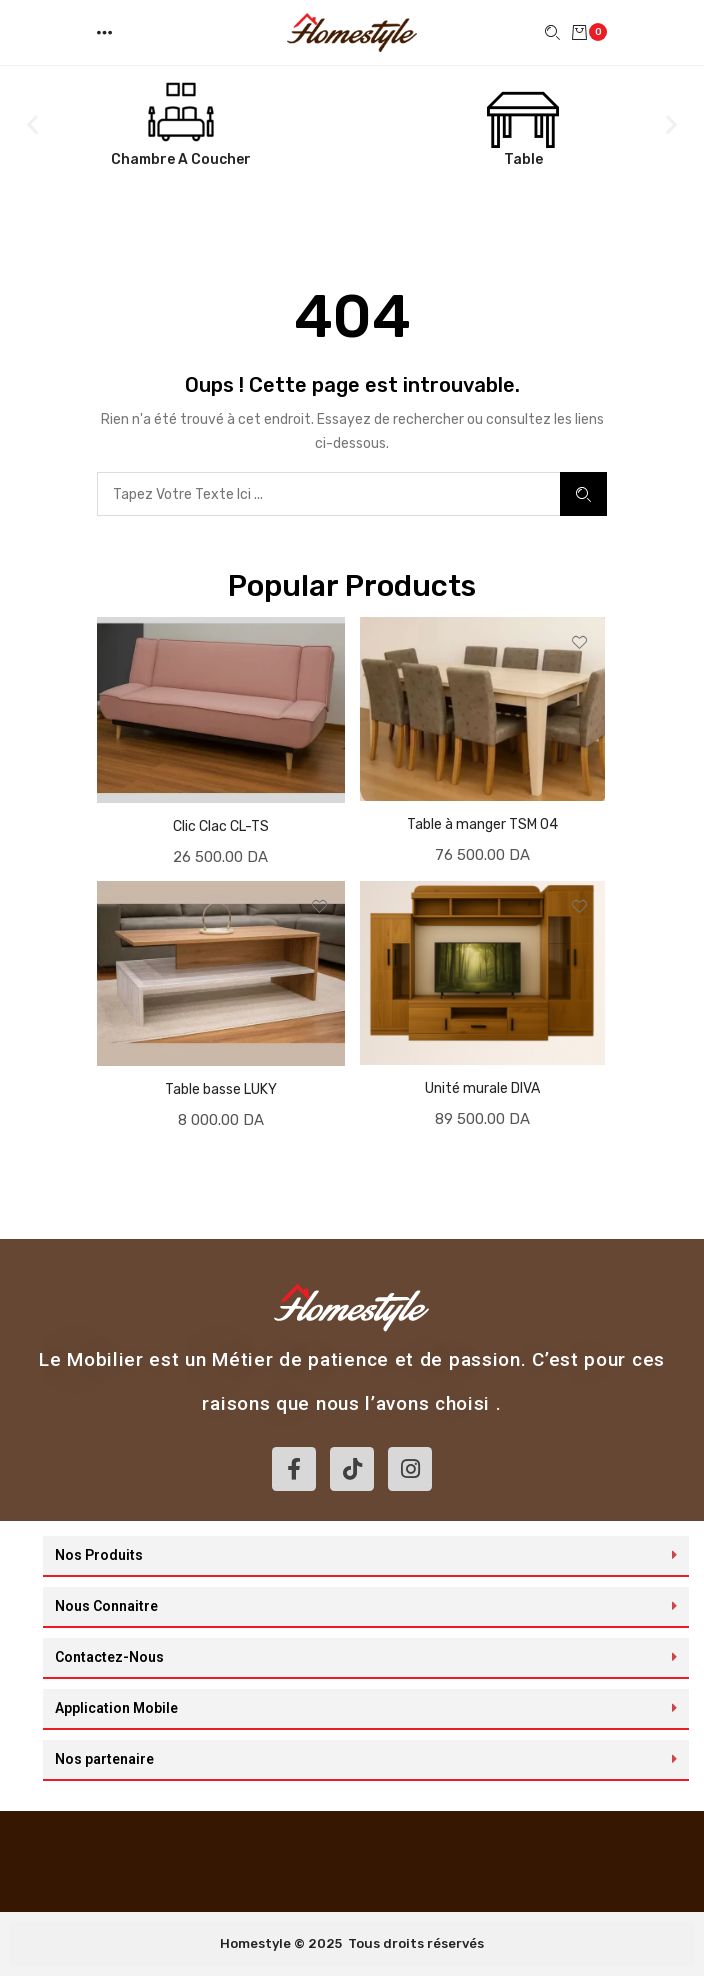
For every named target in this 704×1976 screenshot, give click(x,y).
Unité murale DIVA (482, 1088)
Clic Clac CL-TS (221, 826)
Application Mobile (116, 1708)
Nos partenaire (104, 1759)
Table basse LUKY (221, 1089)
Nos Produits (99, 1555)
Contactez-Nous (109, 1657)
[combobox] (328, 494)
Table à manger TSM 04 (482, 824)
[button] (106, 32)
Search (583, 494)
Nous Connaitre (106, 1606)
